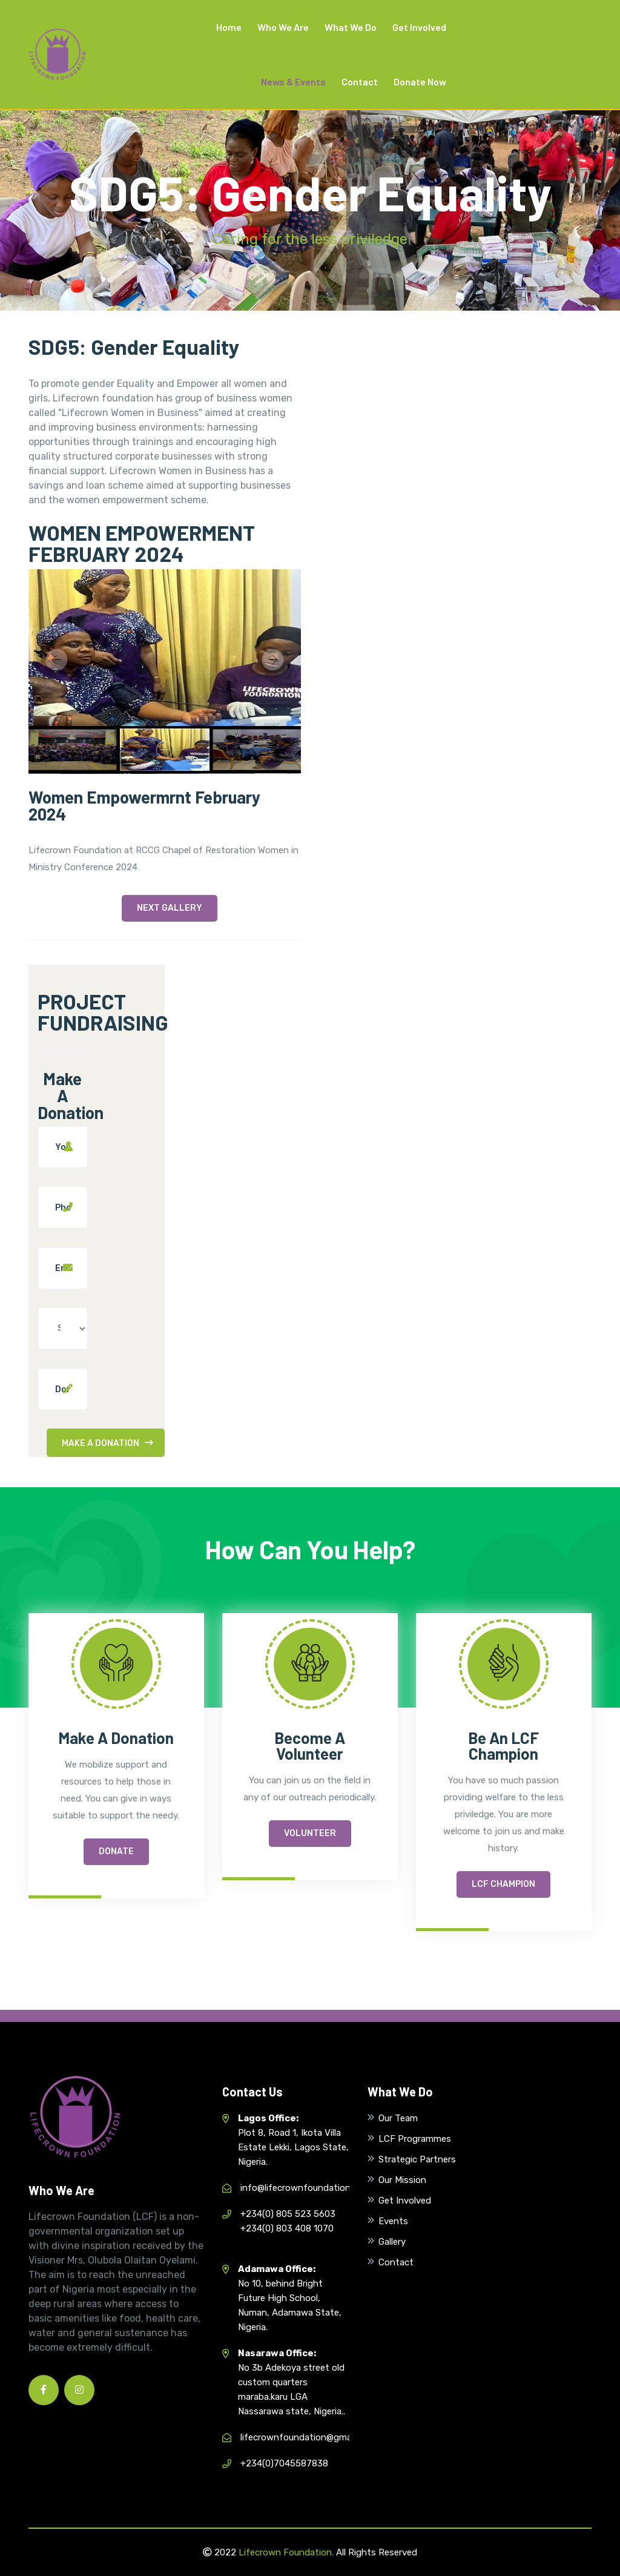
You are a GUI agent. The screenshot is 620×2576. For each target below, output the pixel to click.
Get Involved (419, 27)
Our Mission (402, 2180)
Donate (116, 1851)
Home (229, 27)
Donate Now (420, 81)
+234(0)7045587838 (284, 2463)
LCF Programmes (414, 2138)
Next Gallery (169, 908)
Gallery (392, 2241)
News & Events (293, 81)
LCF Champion (503, 1884)
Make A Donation (107, 1443)
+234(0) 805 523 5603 (287, 2213)
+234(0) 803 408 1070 (287, 2228)
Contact (359, 81)
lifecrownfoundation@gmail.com (307, 2437)
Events (393, 2221)
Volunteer (310, 1833)
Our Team (398, 2118)
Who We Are (283, 27)
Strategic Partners (417, 2159)
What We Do (351, 27)
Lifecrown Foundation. (286, 2552)
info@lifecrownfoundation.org (303, 2187)
